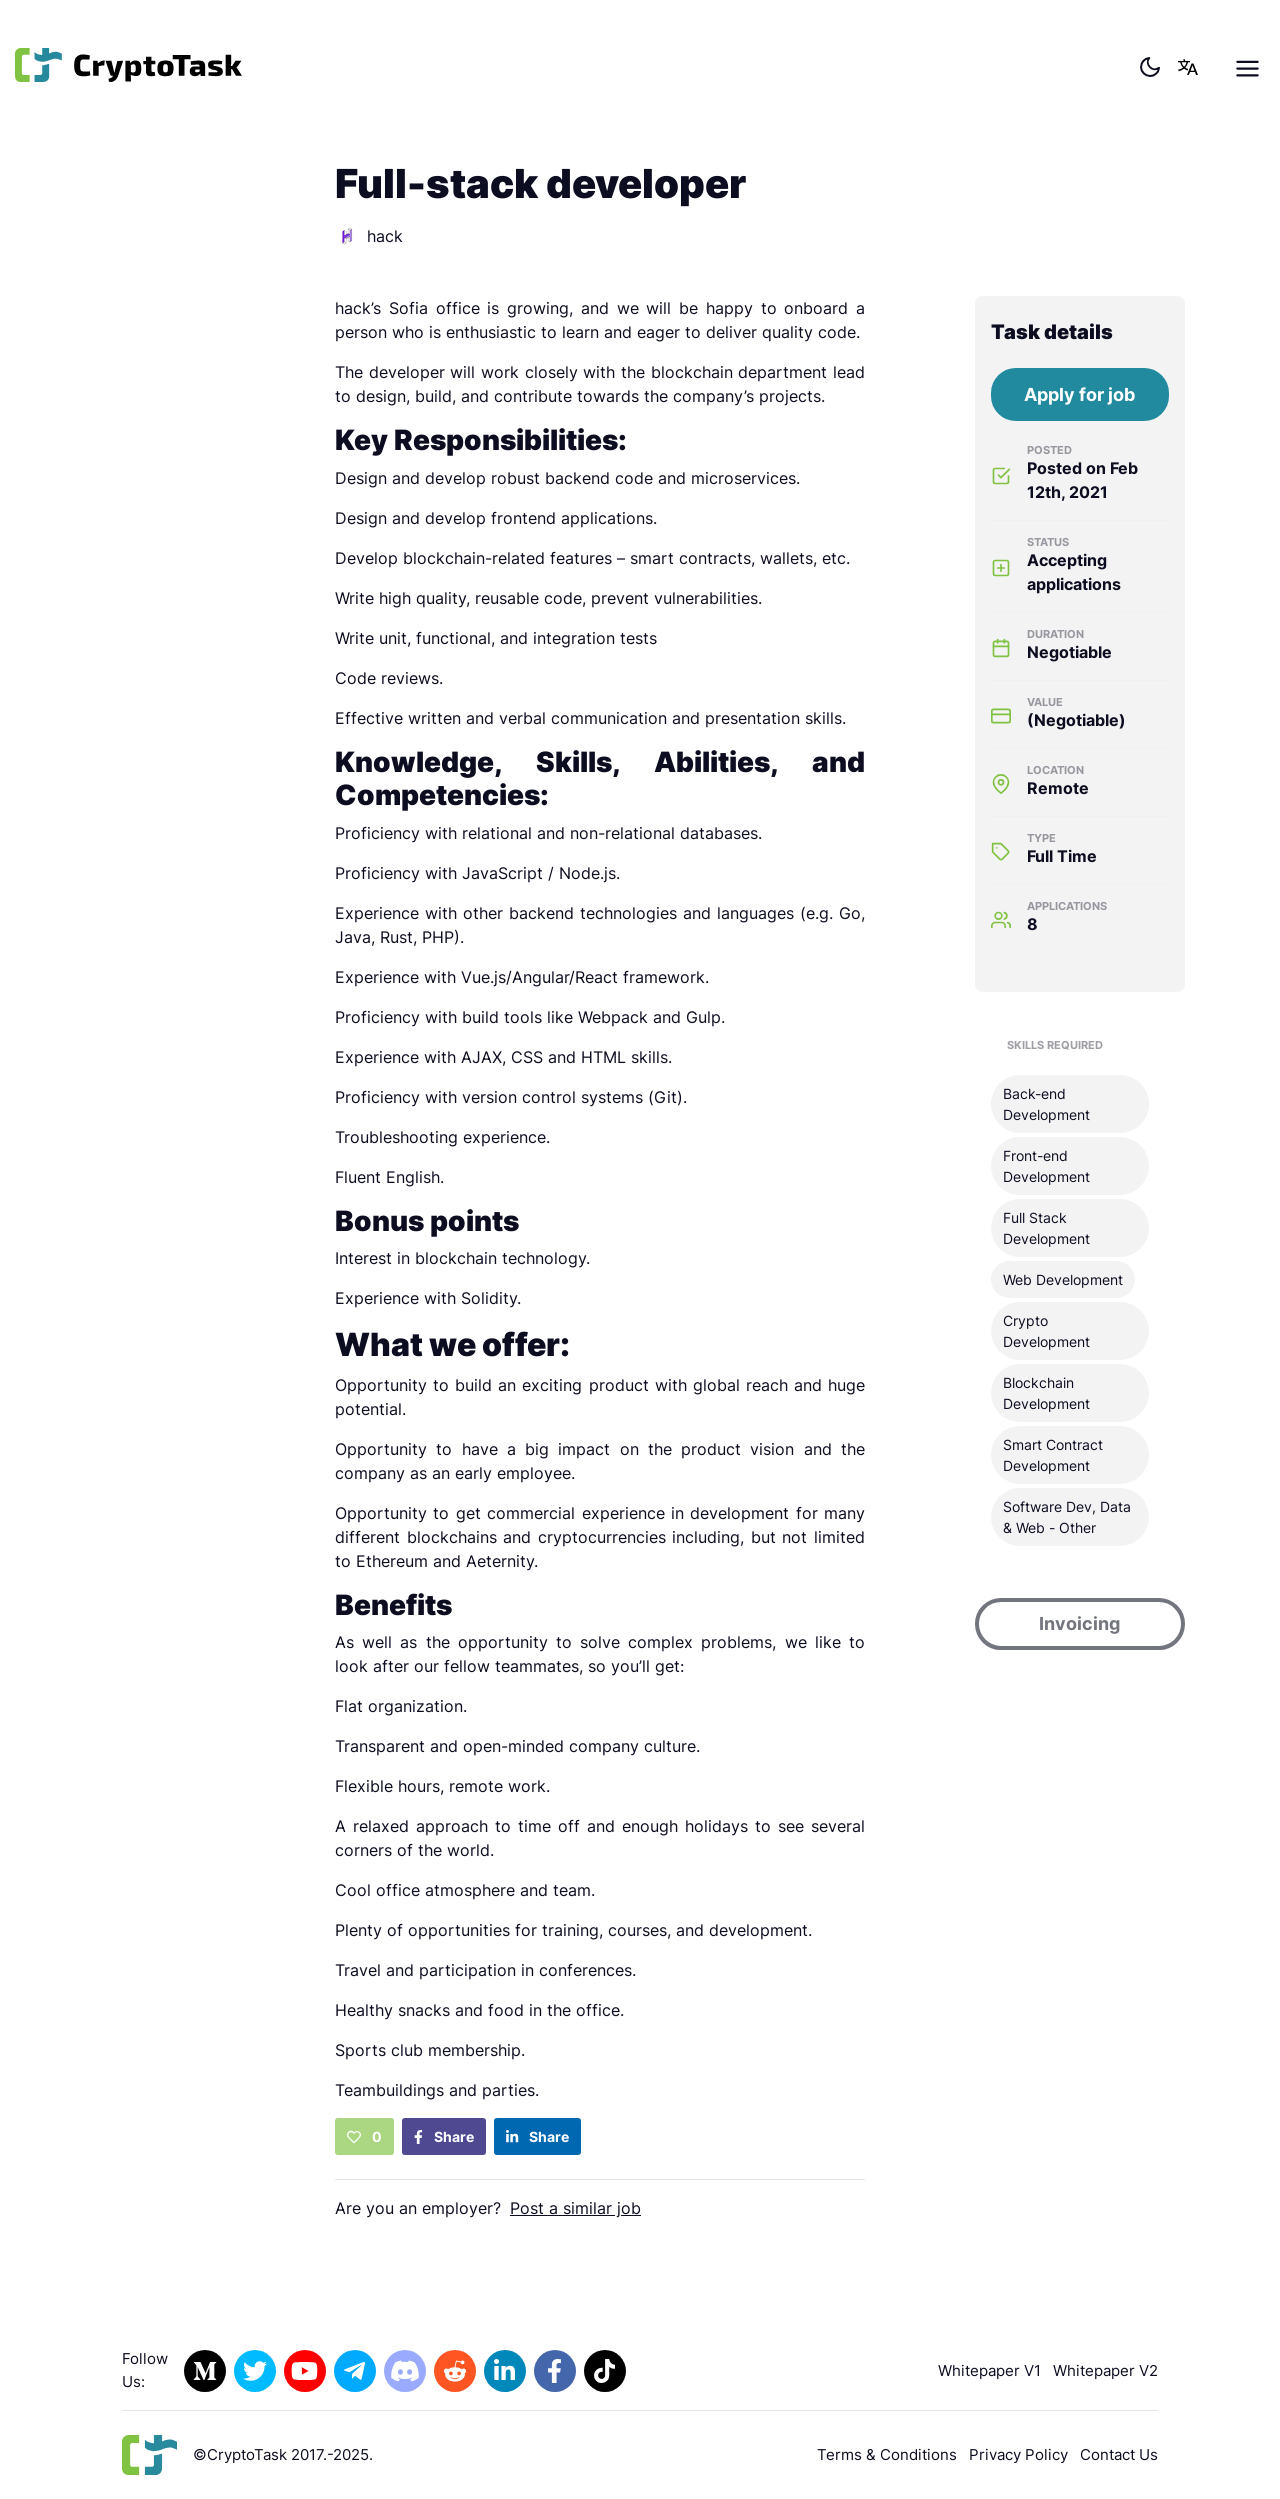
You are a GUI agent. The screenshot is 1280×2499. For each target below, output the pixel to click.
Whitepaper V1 (989, 2370)
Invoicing (1079, 1623)
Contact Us (1119, 2454)
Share (444, 2136)
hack (369, 236)
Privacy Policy (1018, 2454)
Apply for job (1079, 394)
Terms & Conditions (887, 2454)
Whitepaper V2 (1105, 2370)
